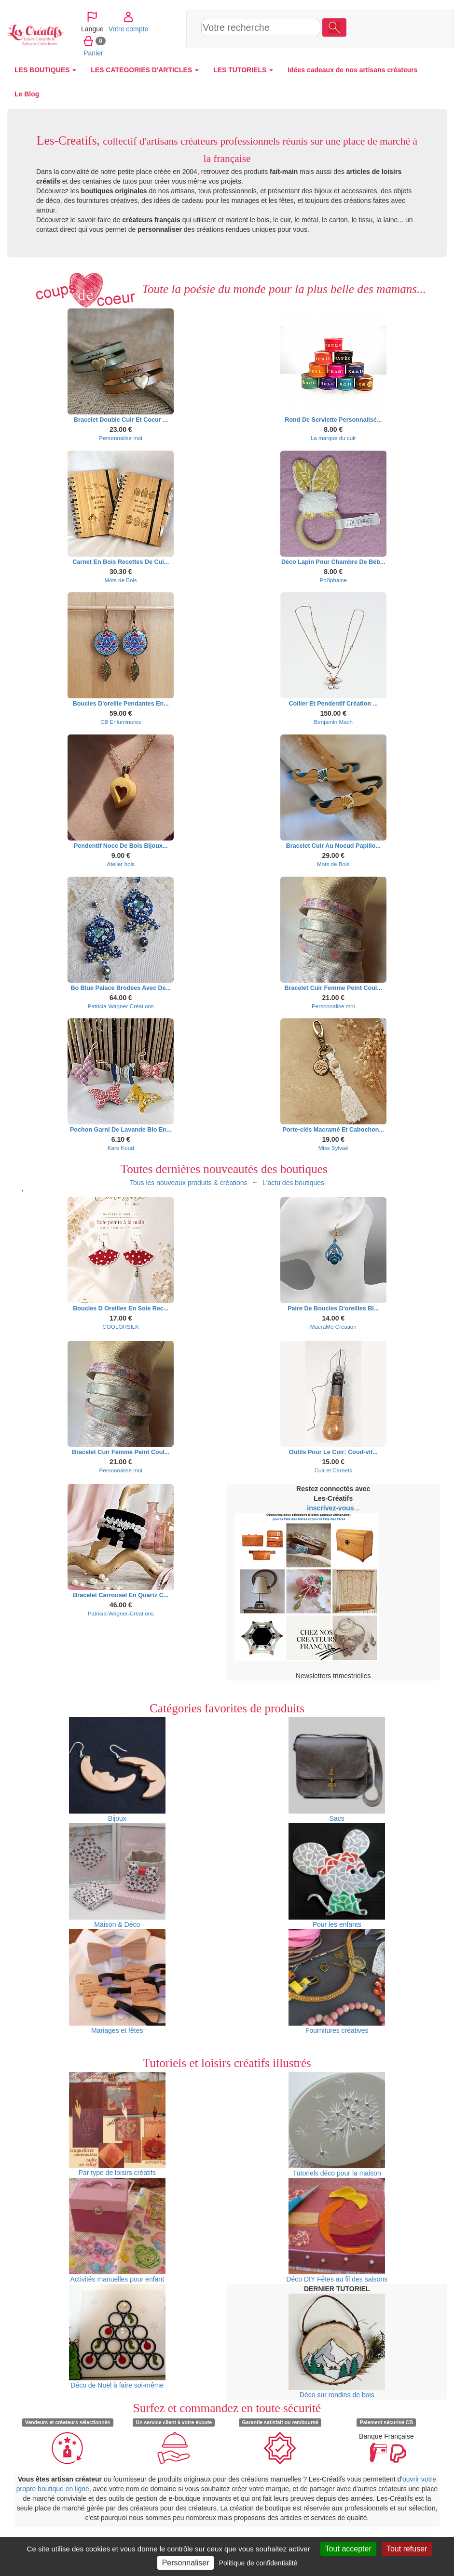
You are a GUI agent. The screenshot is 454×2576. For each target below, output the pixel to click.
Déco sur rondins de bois (337, 2346)
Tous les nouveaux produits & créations (189, 1183)
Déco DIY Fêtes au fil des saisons (336, 2230)
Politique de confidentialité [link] (258, 2563)
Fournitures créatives (337, 1981)
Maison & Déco (117, 1875)
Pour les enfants (337, 1875)
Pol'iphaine (333, 580)
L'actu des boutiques (293, 1183)
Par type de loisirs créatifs (117, 2124)
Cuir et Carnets (333, 1470)
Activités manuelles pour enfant (117, 2230)
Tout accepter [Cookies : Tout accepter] (348, 2549)
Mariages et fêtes (117, 1981)
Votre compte (400, 16)
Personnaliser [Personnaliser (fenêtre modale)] (185, 2563)
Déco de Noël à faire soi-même (117, 2336)
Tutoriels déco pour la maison (337, 2124)
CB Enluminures (120, 722)
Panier (364, 40)
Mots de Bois (121, 580)
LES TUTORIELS (243, 70)
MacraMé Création (333, 1326)
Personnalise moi (120, 438)
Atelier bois (121, 864)
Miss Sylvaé (333, 1148)
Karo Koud (121, 1148)
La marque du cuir (333, 438)
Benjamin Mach (333, 722)
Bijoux (117, 1769)
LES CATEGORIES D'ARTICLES (145, 70)
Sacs (337, 1769)
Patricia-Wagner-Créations (121, 1006)
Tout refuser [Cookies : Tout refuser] (406, 2549)
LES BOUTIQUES (45, 70)
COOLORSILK (120, 1326)
